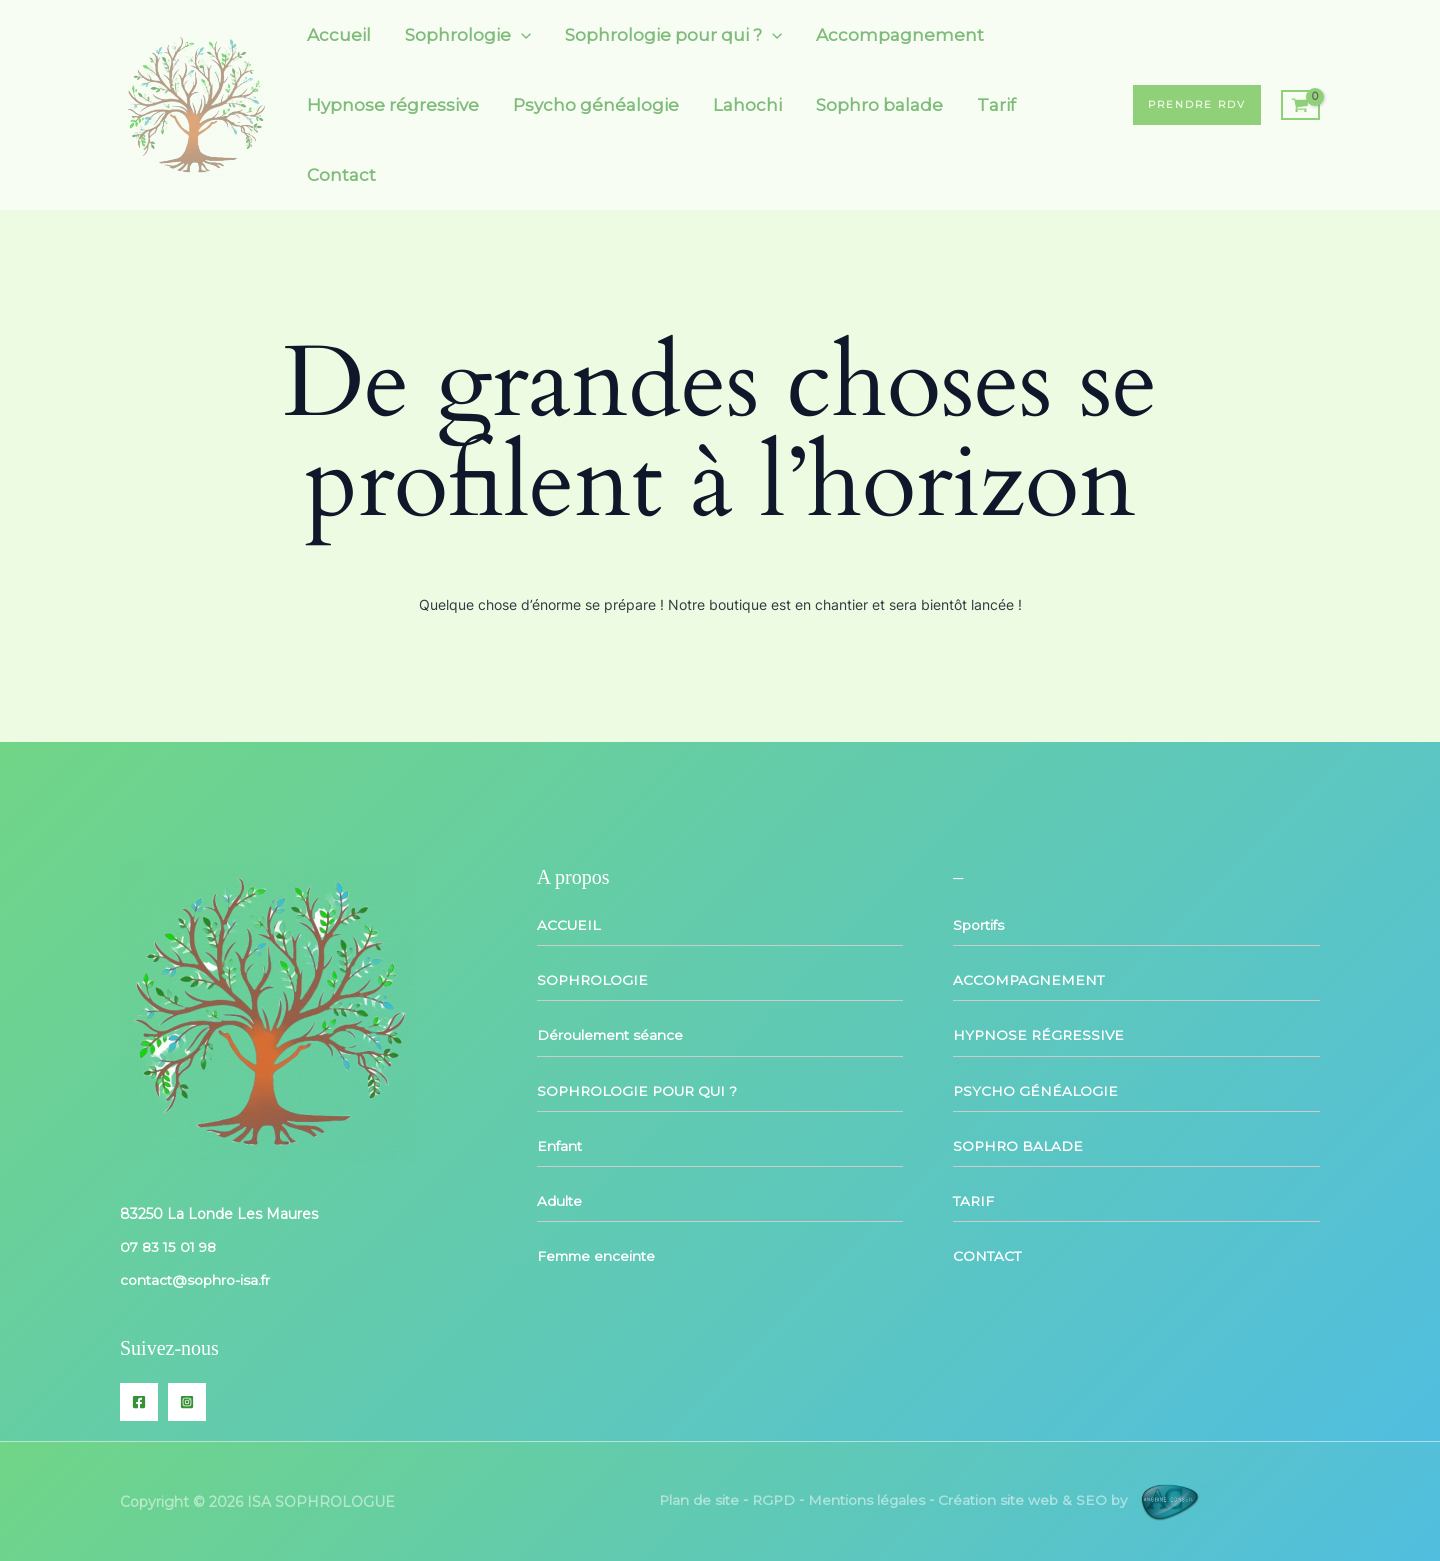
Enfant (560, 1145)
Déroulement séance (611, 1035)
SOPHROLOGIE (594, 980)
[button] (521, 35)
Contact (341, 175)
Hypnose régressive (393, 105)
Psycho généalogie (596, 105)
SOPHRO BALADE (1019, 1145)
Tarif (996, 105)
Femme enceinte (598, 1255)
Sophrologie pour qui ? (673, 35)
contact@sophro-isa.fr (196, 1280)
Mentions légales (866, 1500)
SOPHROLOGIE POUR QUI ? (640, 1090)
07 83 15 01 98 (170, 1247)
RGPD (771, 1500)
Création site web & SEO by (1079, 1500)
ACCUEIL (569, 925)
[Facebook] (139, 1401)
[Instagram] (187, 1401)
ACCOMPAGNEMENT (1029, 980)
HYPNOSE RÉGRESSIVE (1040, 1035)
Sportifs (979, 925)
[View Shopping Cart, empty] (1300, 105)
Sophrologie (468, 35)
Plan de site (695, 1500)
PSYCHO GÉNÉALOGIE (1036, 1090)
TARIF (974, 1200)
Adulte (560, 1200)
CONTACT (988, 1255)
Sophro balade (879, 105)
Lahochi (747, 105)
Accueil (339, 35)
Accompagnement (900, 35)
